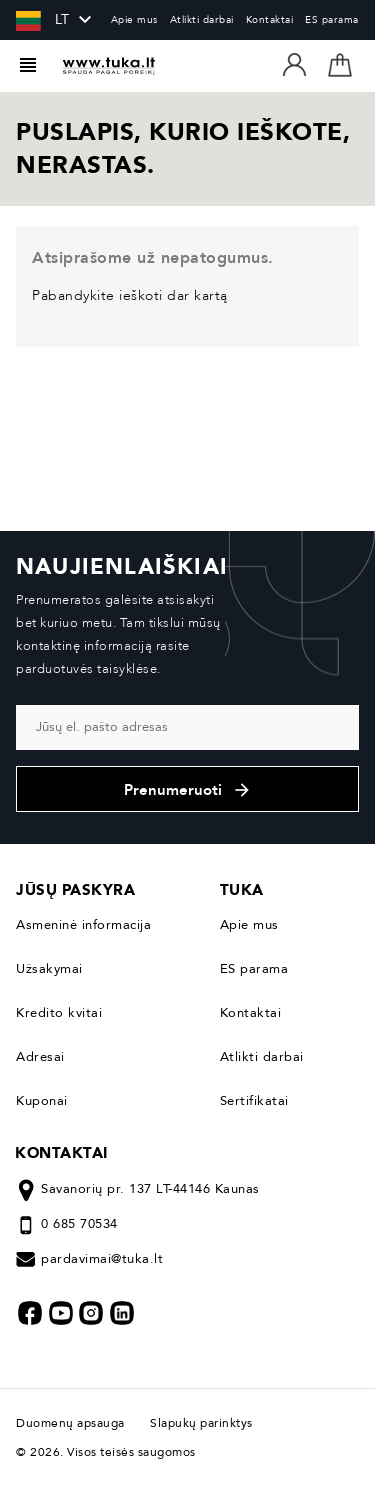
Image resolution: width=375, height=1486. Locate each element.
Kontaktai (270, 20)
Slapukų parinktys (201, 1423)
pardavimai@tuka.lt (102, 1259)
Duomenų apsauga (75, 1423)
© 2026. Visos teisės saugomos (106, 1452)
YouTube (61, 1313)
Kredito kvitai (59, 1013)
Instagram (91, 1313)
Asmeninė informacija (83, 925)
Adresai (40, 1057)
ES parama (332, 20)
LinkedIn (122, 1313)
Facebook (30, 1313)
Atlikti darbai (202, 20)
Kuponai (42, 1101)
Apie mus (134, 20)
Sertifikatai (254, 1101)
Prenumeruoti (188, 790)
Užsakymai (49, 969)
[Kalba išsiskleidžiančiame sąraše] (44, 20)
